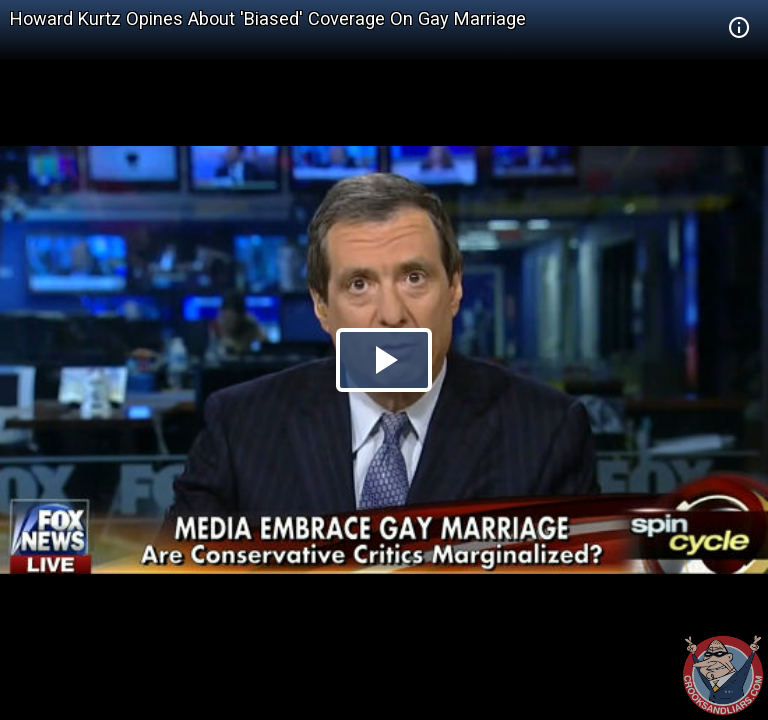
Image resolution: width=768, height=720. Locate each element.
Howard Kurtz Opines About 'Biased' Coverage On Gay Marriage (268, 18)
